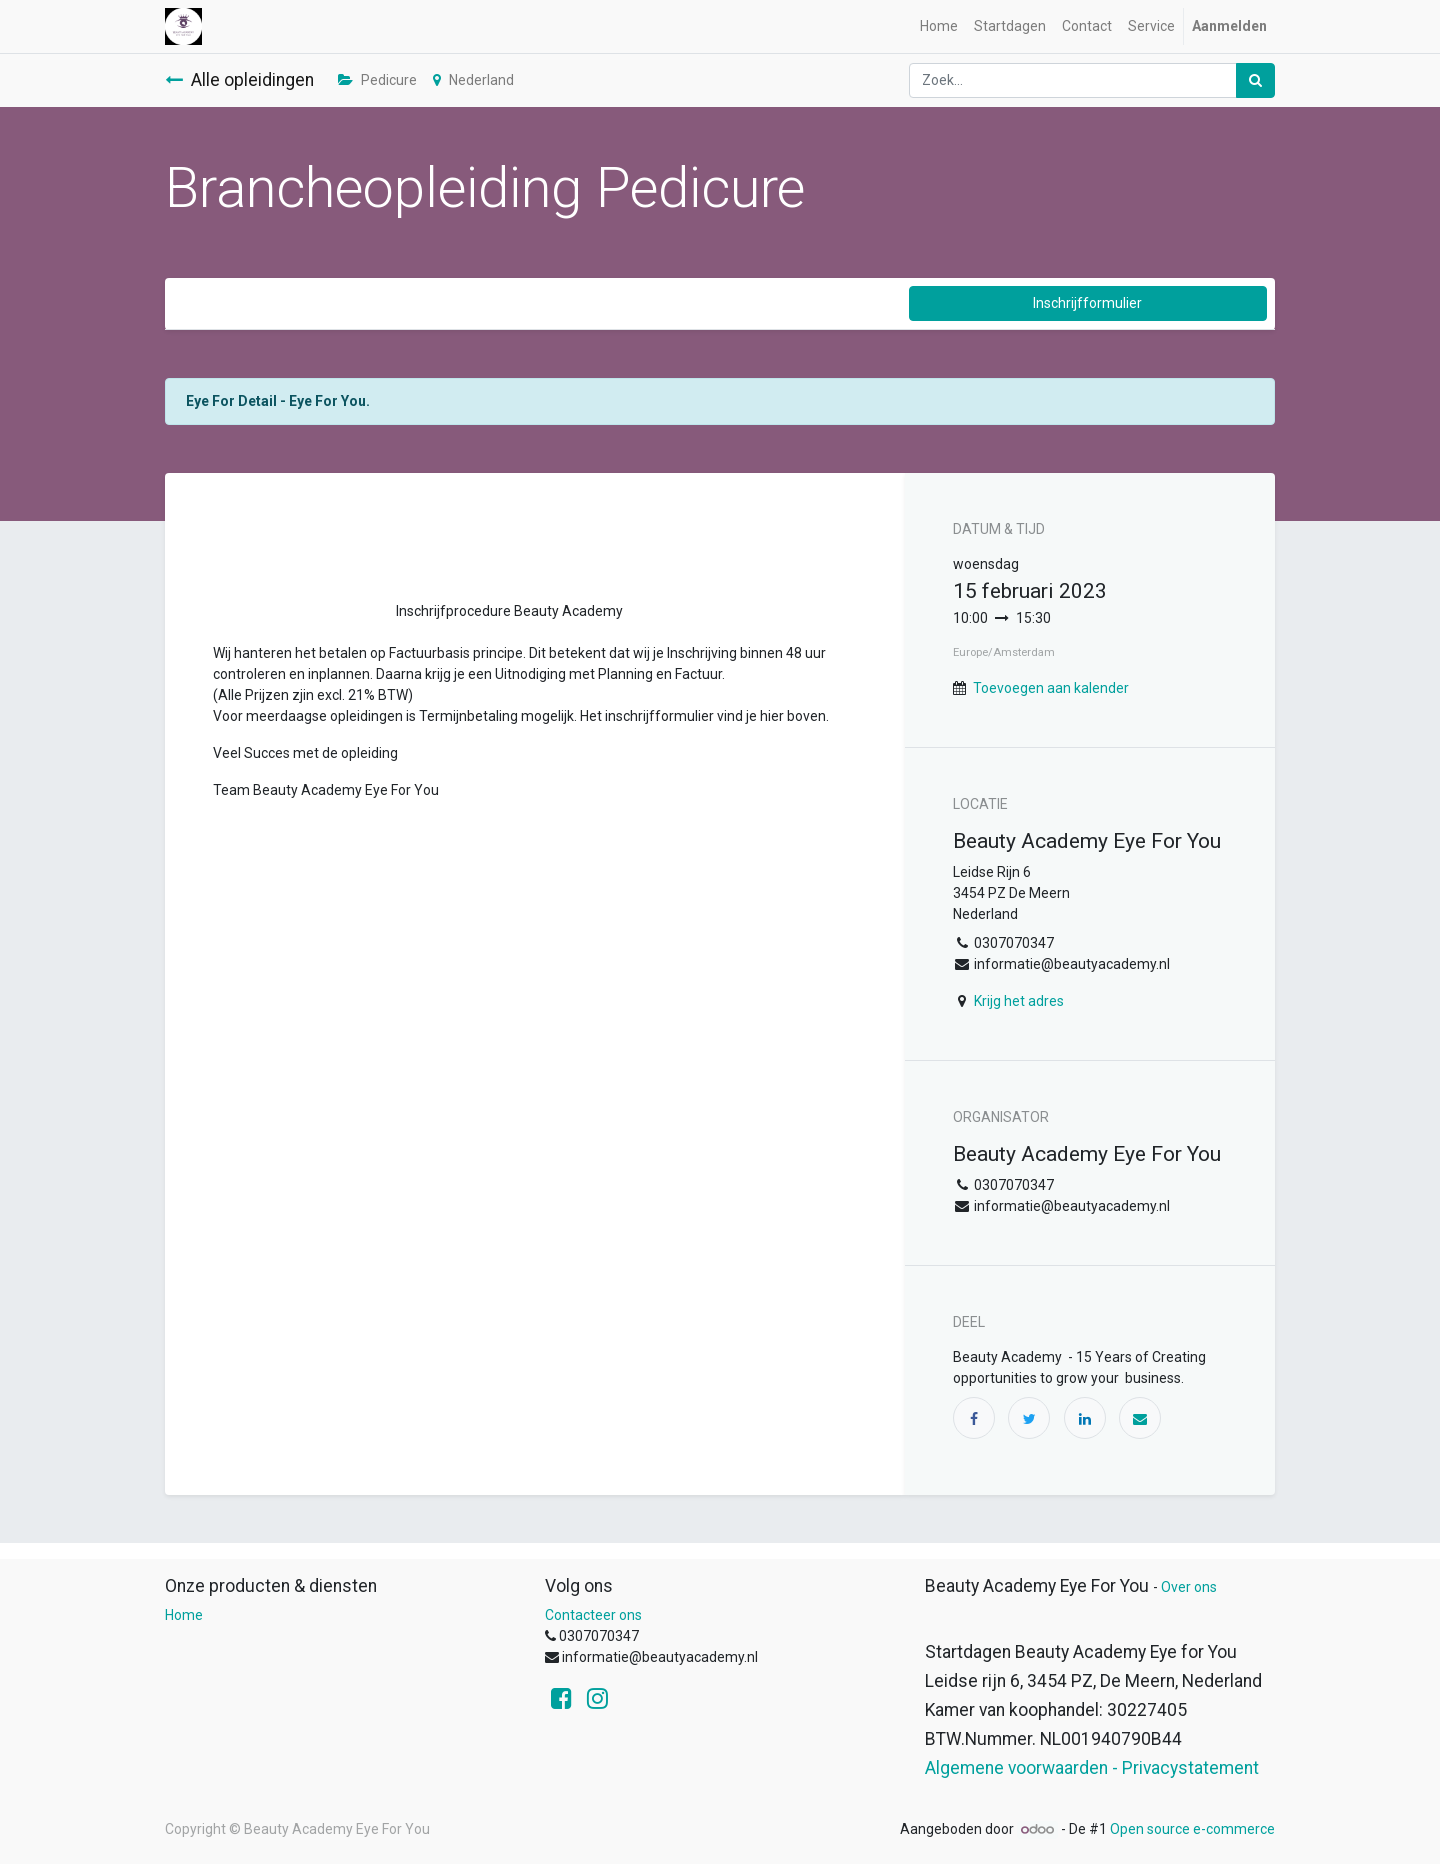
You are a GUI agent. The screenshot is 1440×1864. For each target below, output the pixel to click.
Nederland (473, 80)
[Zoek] (1255, 80)
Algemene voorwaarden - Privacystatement (1092, 1768)
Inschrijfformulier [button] (1087, 303)
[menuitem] (939, 26)
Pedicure (377, 80)
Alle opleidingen (239, 80)
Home (184, 1615)
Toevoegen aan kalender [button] (1051, 688)
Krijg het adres (1019, 1001)
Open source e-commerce (1192, 1829)
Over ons (1189, 1587)
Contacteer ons (593, 1615)
